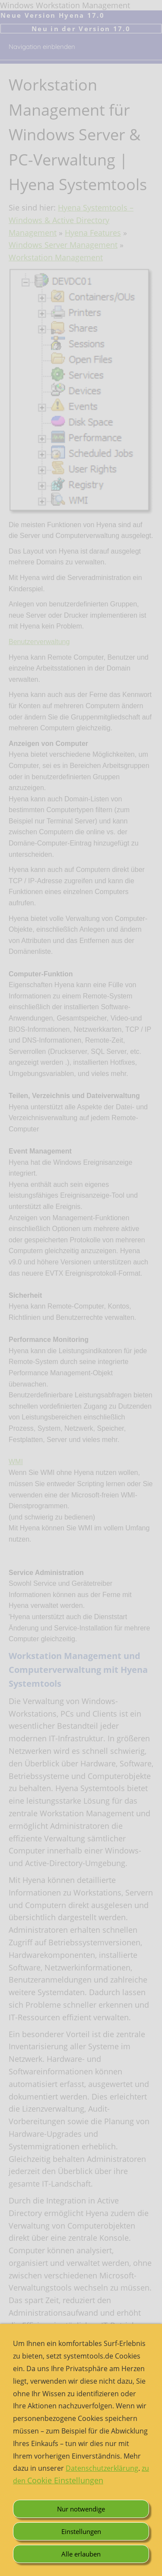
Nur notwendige (81, 2509)
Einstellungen (81, 2531)
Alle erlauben (81, 2554)
